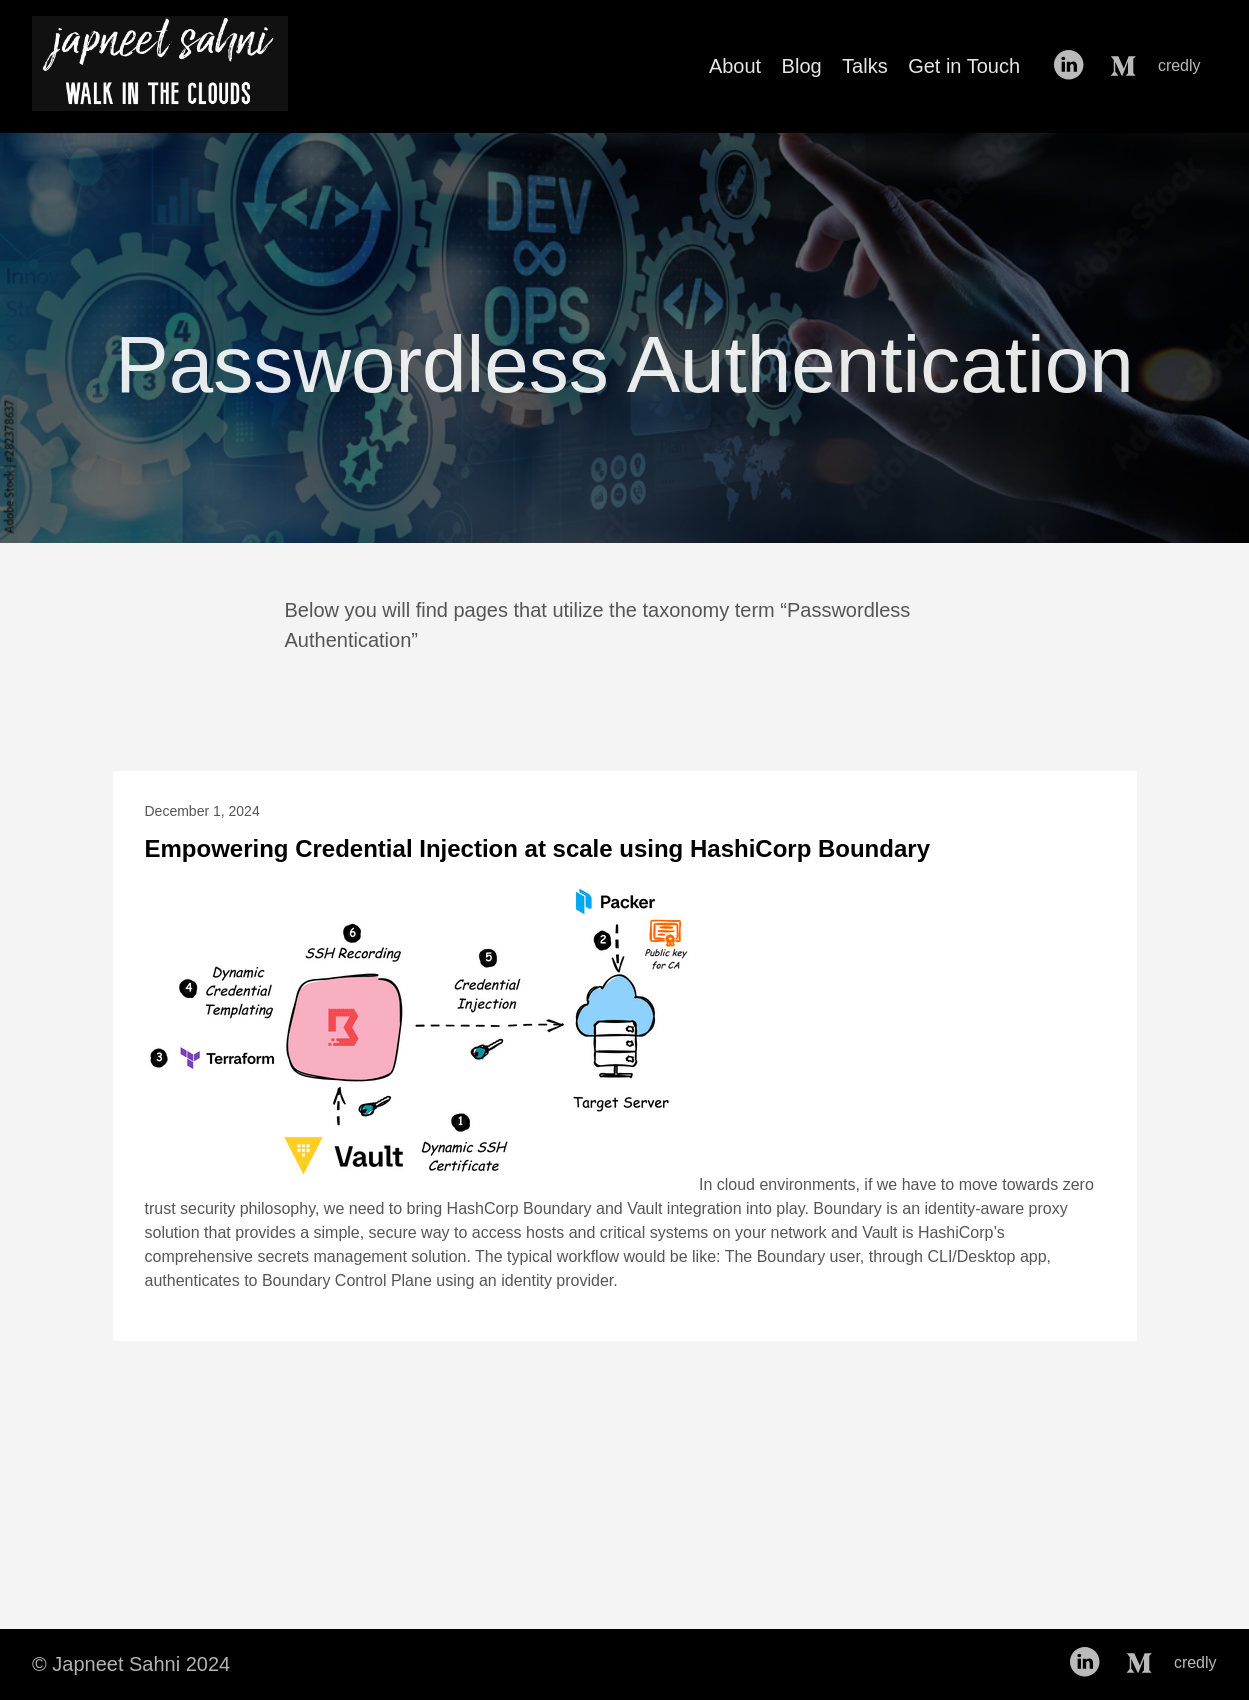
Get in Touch (964, 66)
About (735, 66)
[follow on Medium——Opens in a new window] (1127, 66)
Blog (802, 66)
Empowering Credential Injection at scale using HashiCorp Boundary (537, 848)
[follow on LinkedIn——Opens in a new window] (1074, 66)
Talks (865, 66)
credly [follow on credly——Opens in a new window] (1185, 66)
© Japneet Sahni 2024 (131, 1664)
